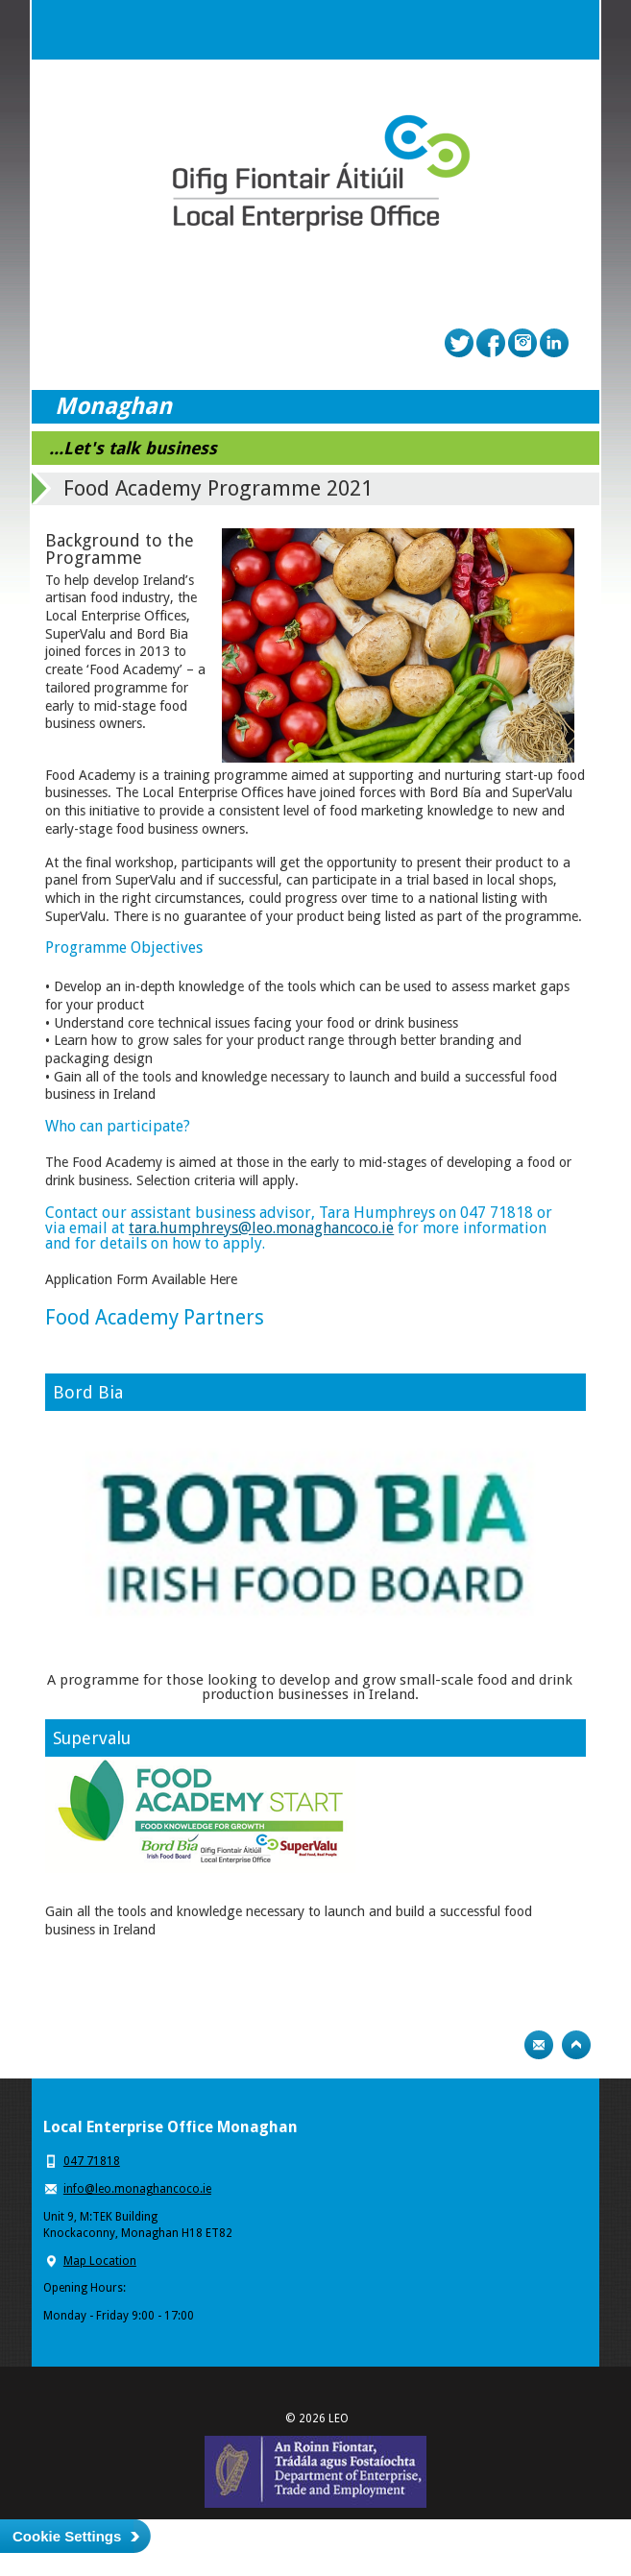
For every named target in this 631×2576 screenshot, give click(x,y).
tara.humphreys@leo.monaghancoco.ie (261, 1228)
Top (576, 2044)
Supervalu (92, 1738)
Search (531, 29)
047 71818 (91, 2161)
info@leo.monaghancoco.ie (137, 2189)
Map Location (99, 2261)
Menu (569, 29)
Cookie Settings (66, 2536)
